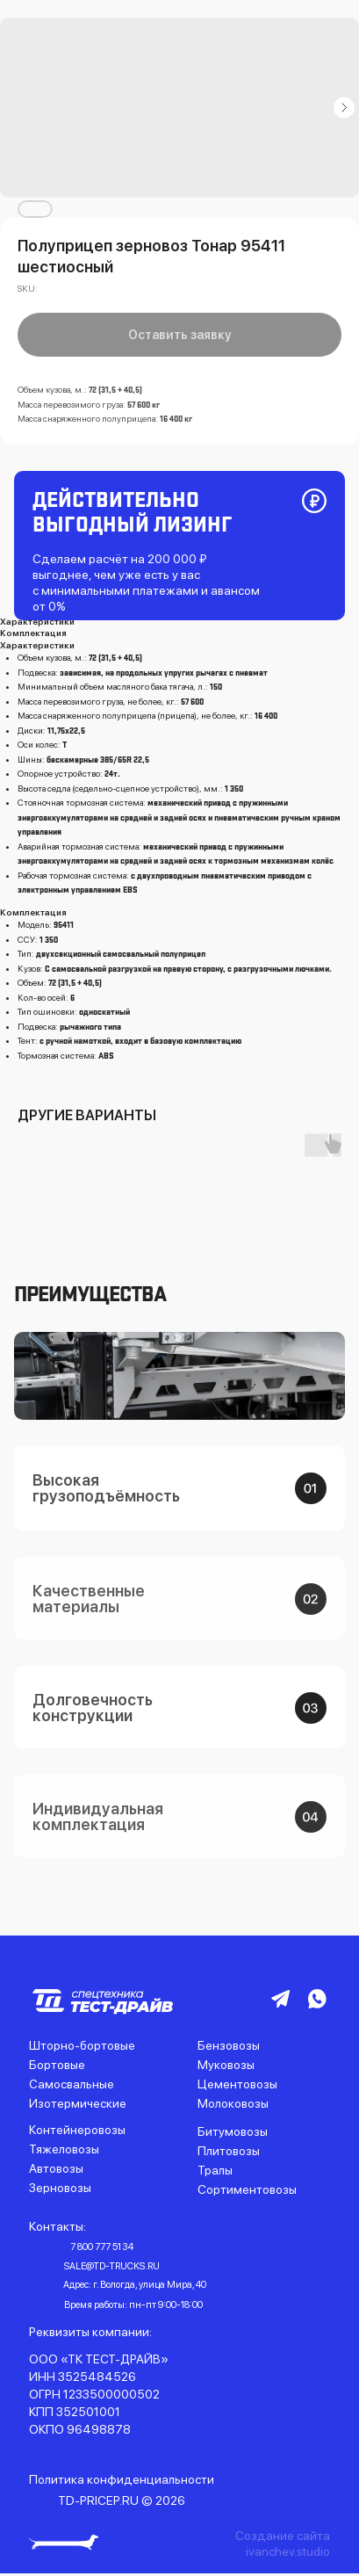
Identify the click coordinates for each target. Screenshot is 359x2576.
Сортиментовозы (247, 2189)
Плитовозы (228, 2151)
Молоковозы (233, 2103)
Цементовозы (237, 2084)
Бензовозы (228, 2045)
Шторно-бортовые (82, 2045)
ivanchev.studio (288, 2551)
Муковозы (226, 2065)
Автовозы (56, 2168)
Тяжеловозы (64, 2149)
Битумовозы (232, 2131)
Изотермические (77, 2103)
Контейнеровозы (77, 2130)
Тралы (215, 2170)
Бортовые (57, 2065)
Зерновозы (60, 2188)
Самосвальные (71, 2084)
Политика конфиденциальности (121, 2479)
